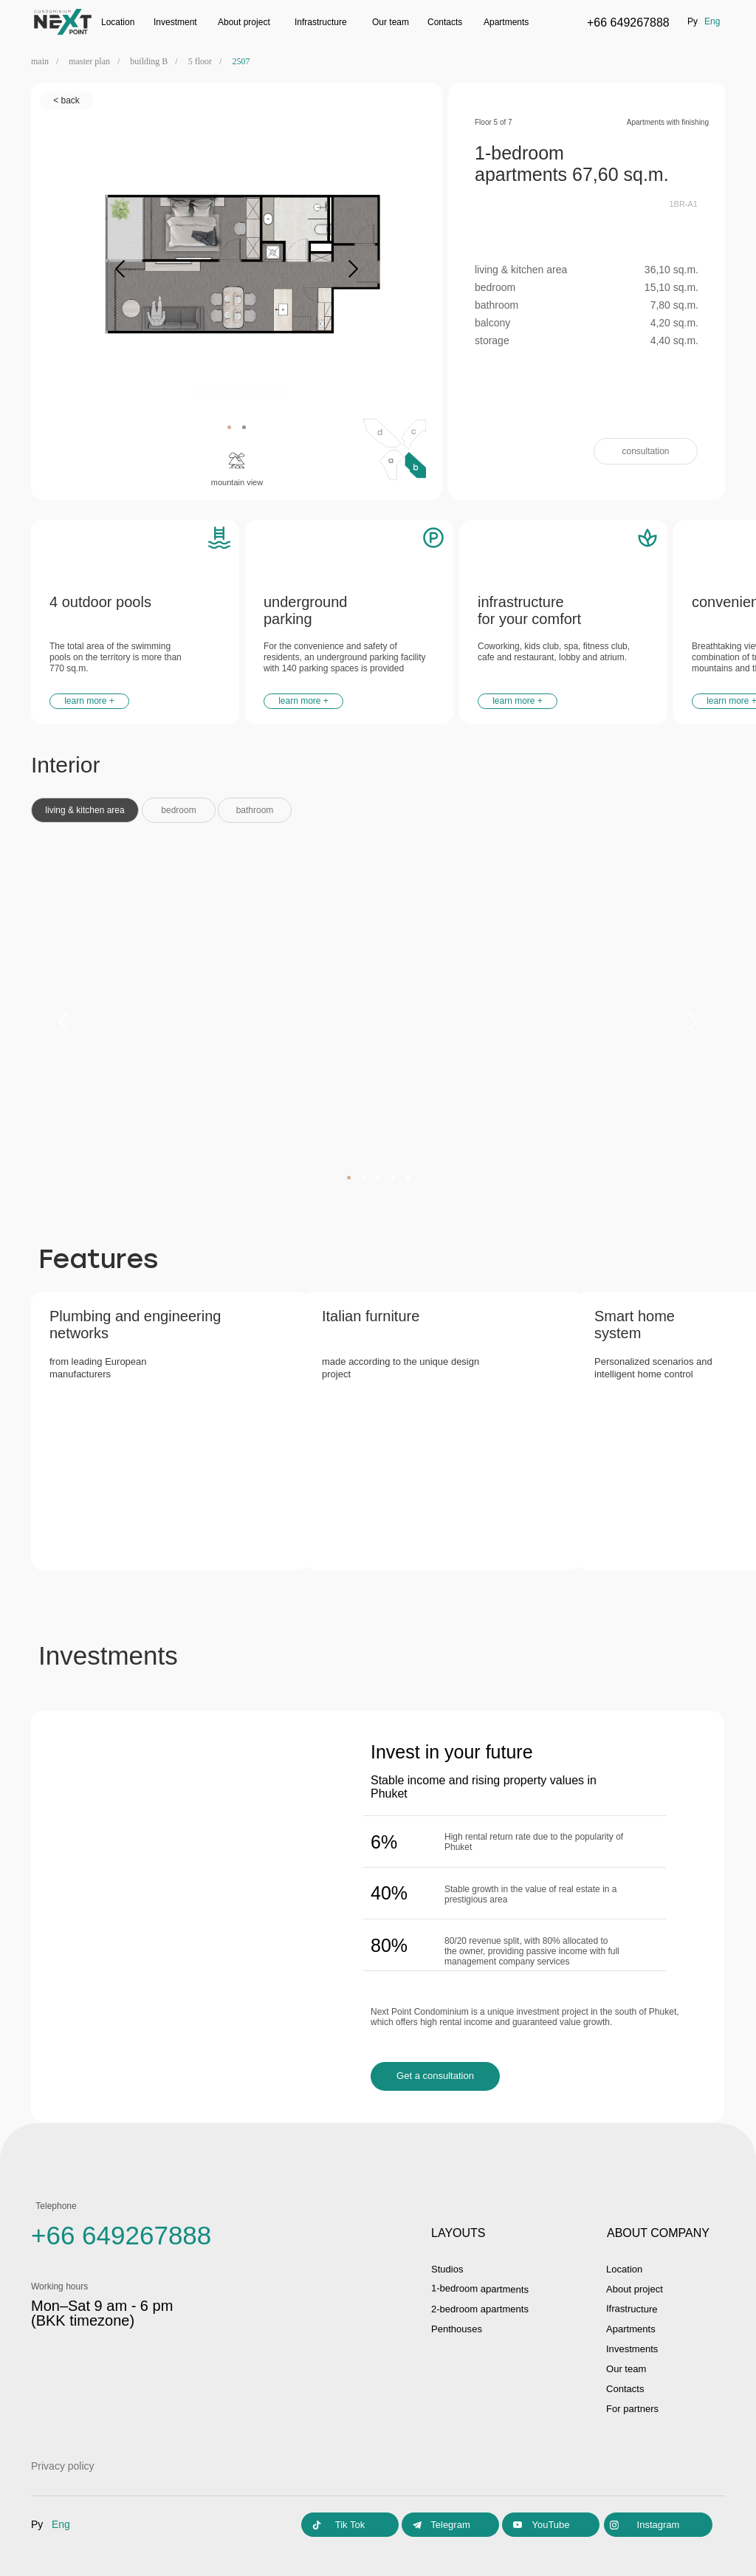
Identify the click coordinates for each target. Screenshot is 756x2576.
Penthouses (458, 2328)
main (40, 61)
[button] (646, 451)
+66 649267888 (628, 22)
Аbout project (244, 22)
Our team (390, 22)
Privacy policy (62, 2466)
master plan (89, 61)
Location (117, 22)
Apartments (506, 22)
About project (636, 2289)
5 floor (200, 61)
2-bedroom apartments (483, 2308)
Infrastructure (321, 22)
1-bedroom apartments (483, 2288)
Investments (634, 2348)
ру (692, 21)
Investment (175, 22)
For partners (634, 2408)
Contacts (444, 22)
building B (149, 61)
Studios (448, 2269)
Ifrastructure (634, 2308)
